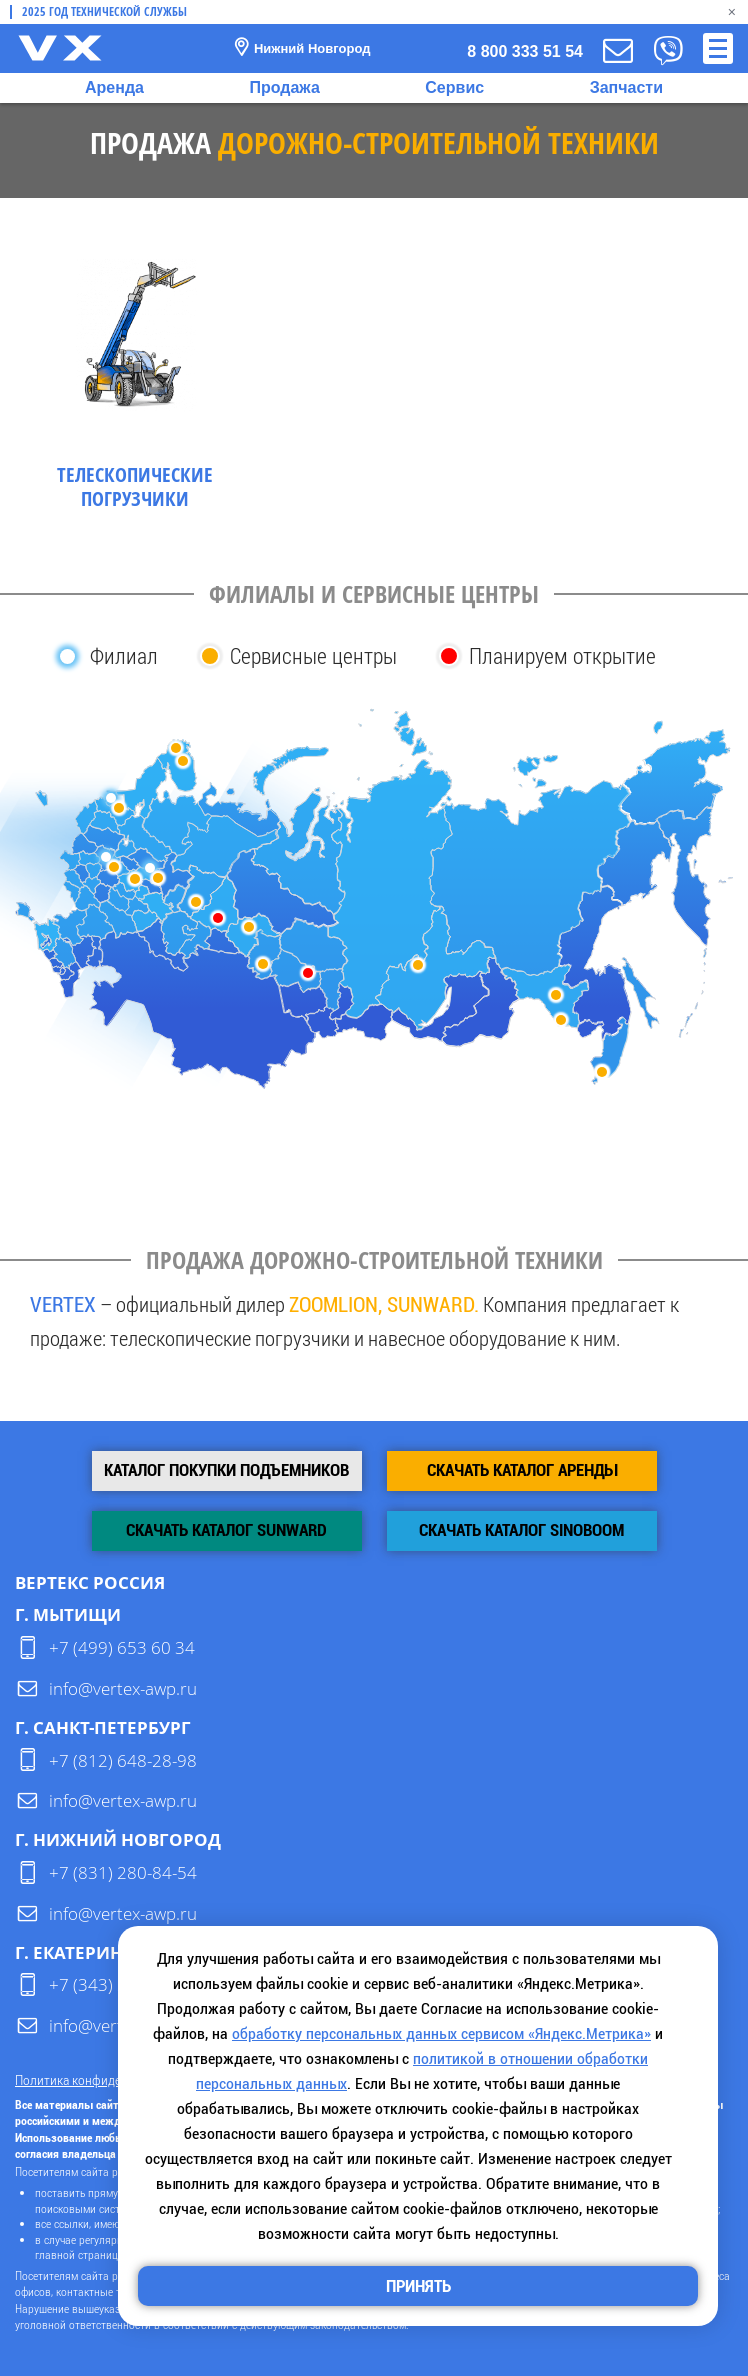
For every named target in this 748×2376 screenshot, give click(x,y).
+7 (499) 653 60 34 (122, 1647)
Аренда (114, 87)
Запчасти (626, 87)
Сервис (454, 87)
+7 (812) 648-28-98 (123, 1760)
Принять (418, 2286)
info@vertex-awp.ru (123, 1688)
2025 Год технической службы (104, 12)
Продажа (284, 87)
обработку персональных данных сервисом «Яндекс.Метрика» (441, 2033)
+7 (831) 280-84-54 (123, 1872)
